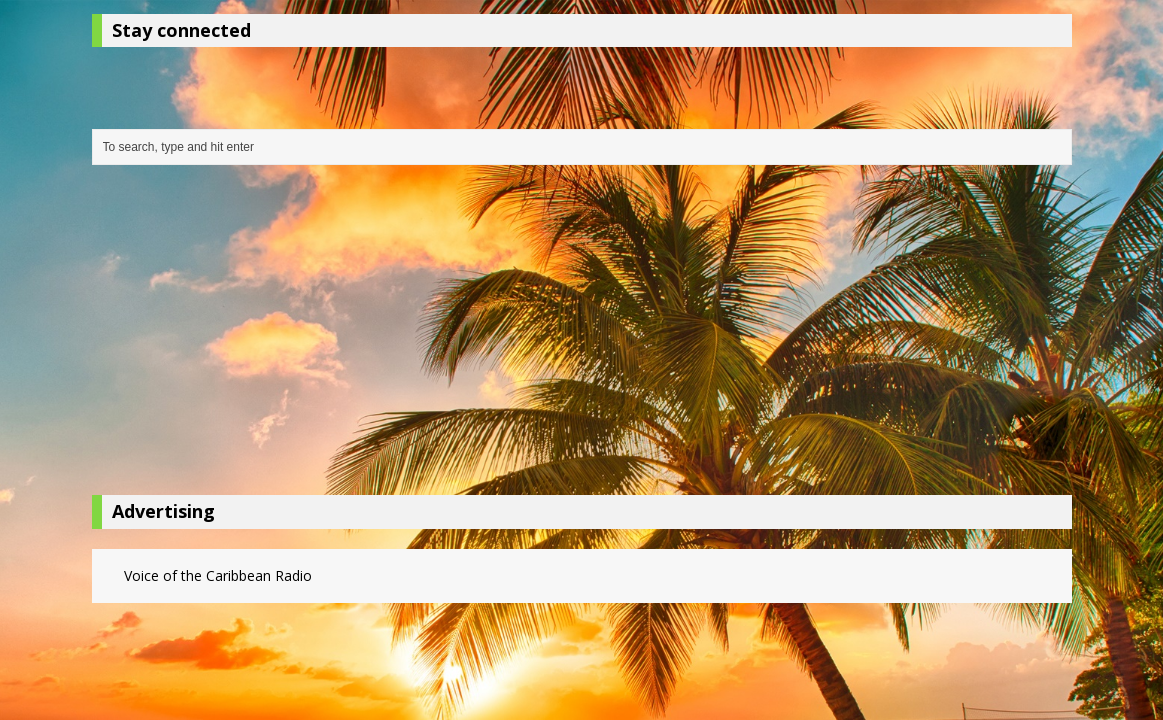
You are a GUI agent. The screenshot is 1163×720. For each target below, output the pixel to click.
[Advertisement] (582, 335)
